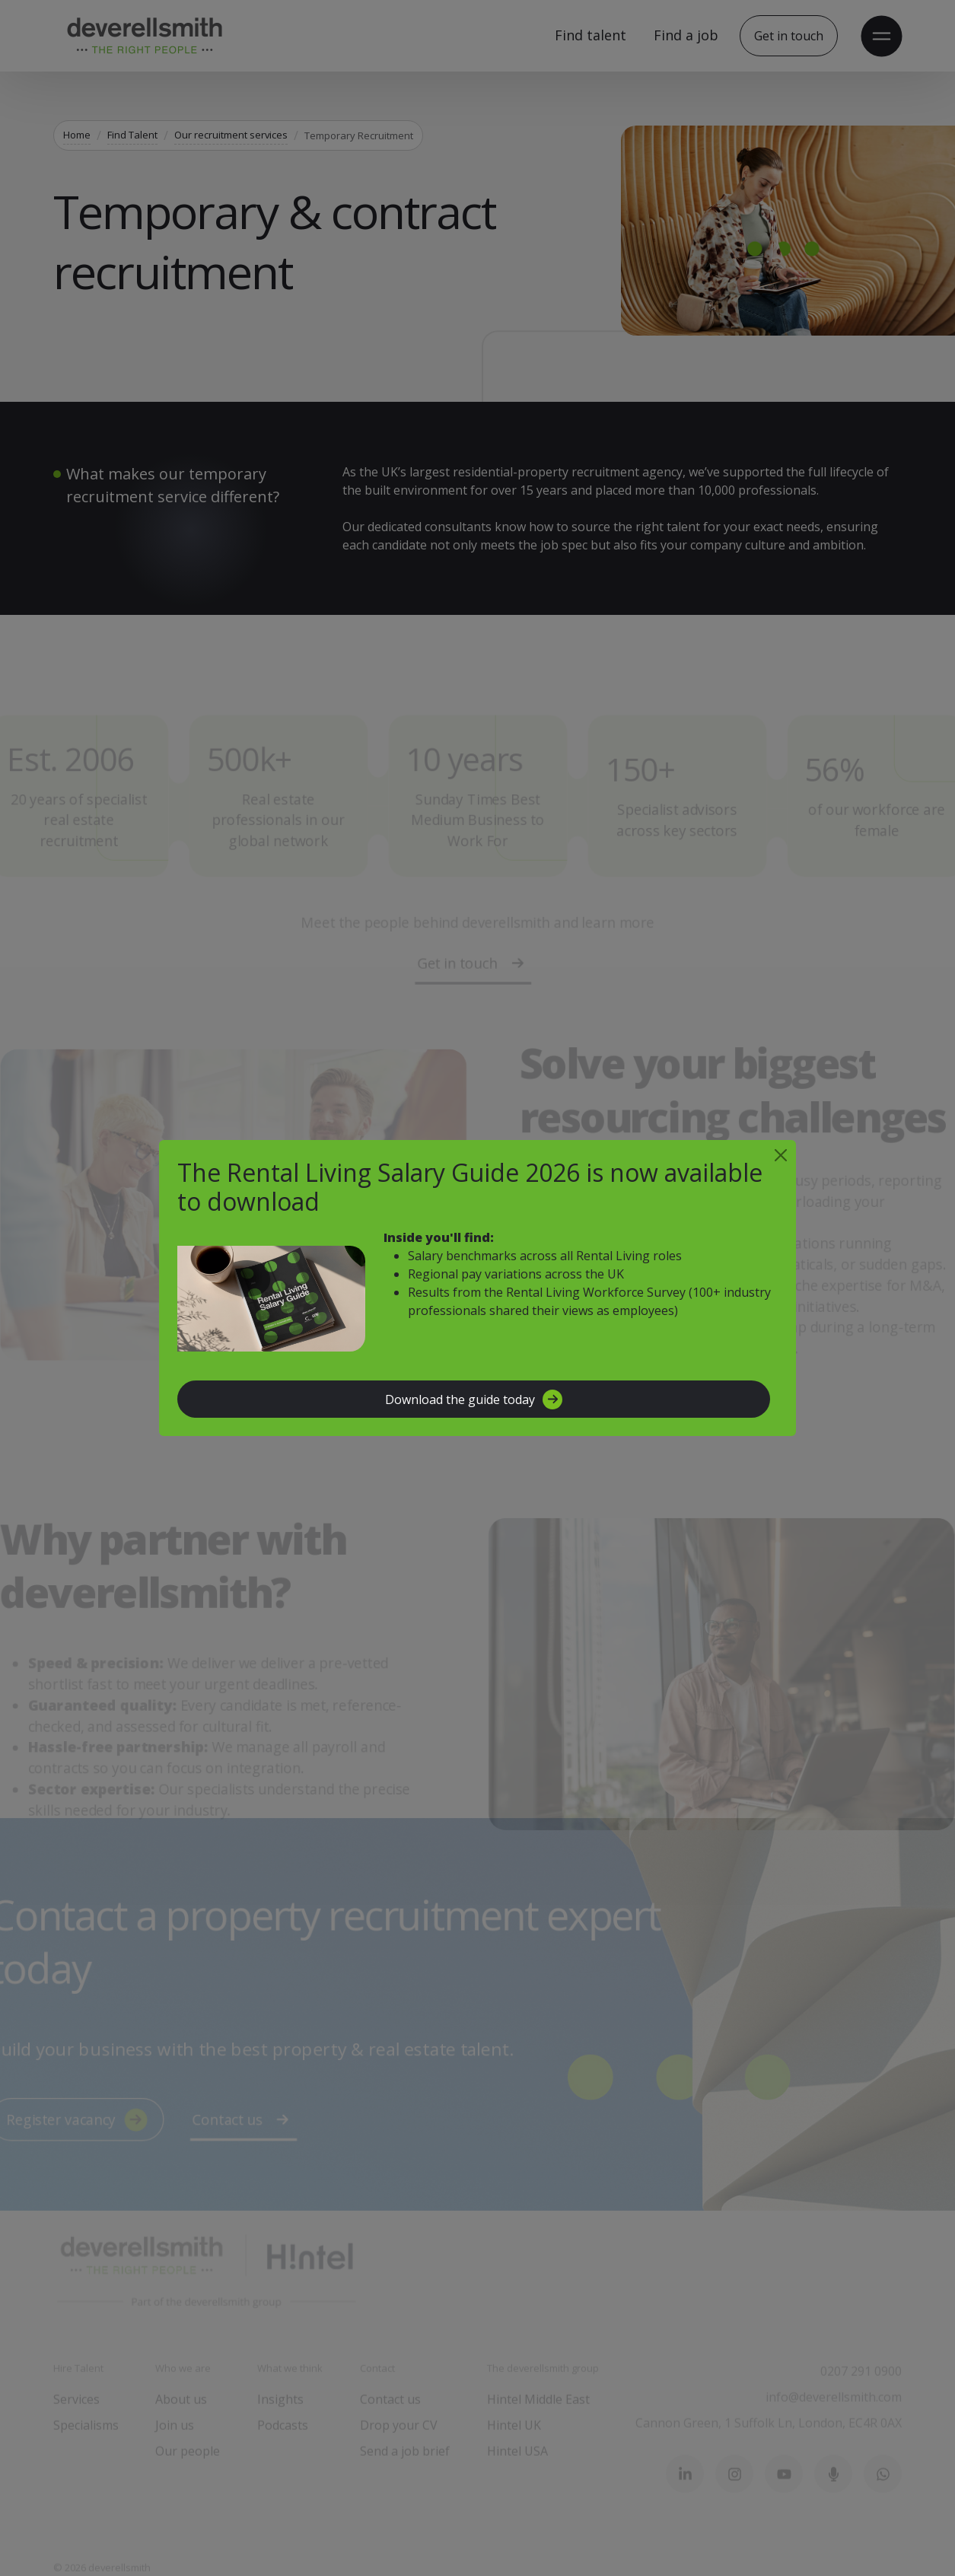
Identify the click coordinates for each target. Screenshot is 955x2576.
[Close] (781, 1155)
